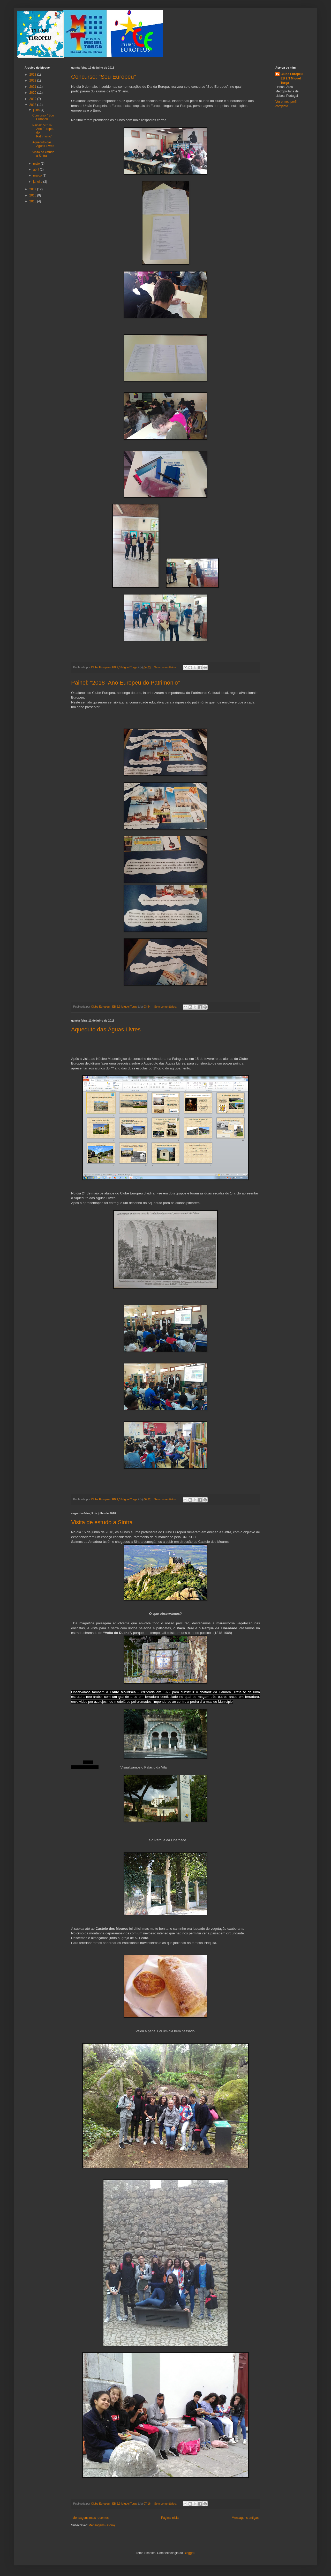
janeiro (38, 182)
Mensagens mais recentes (90, 2518)
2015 (33, 201)
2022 (33, 80)
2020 (33, 92)
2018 (33, 105)
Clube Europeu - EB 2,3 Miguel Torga (293, 78)
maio (37, 163)
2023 (33, 74)
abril (36, 169)
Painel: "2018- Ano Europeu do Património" (125, 682)
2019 (33, 99)
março (38, 175)
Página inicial (170, 2518)
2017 (33, 189)
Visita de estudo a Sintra (102, 1522)
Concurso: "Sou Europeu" (103, 77)
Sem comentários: (165, 667)
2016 (33, 195)
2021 (33, 87)
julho (37, 110)
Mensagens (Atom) (101, 2525)
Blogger (189, 2553)
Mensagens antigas (245, 2518)
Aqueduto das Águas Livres (106, 1029)
